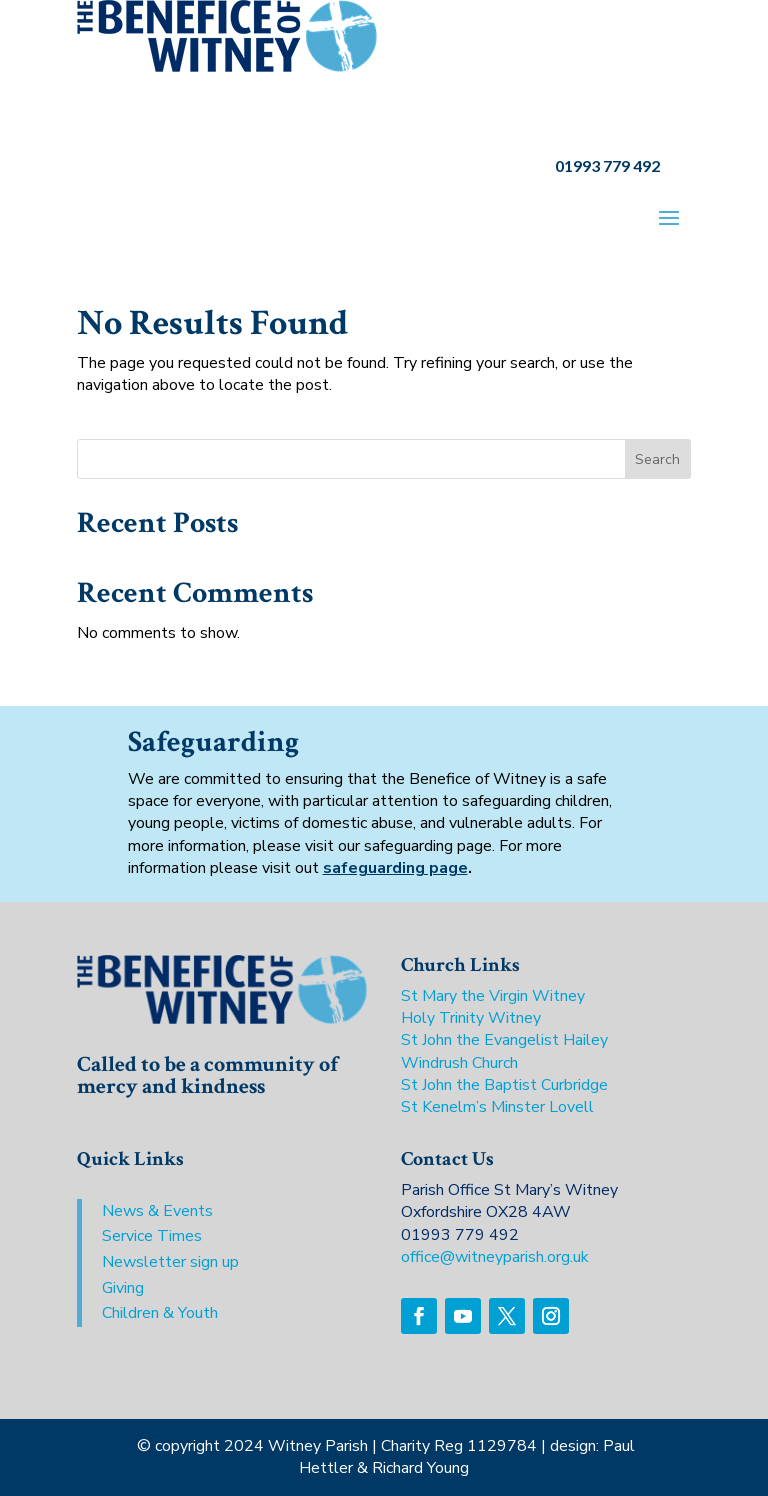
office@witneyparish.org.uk (495, 1257)
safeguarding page (395, 868)
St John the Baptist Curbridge (504, 1085)
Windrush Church (459, 1063)
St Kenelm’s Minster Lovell (497, 1107)
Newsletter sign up (170, 1262)
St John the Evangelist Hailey (504, 1040)
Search (657, 459)
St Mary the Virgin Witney (493, 996)
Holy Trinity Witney (471, 1018)
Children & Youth (160, 1313)
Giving (123, 1288)
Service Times (152, 1236)
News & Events (157, 1211)
